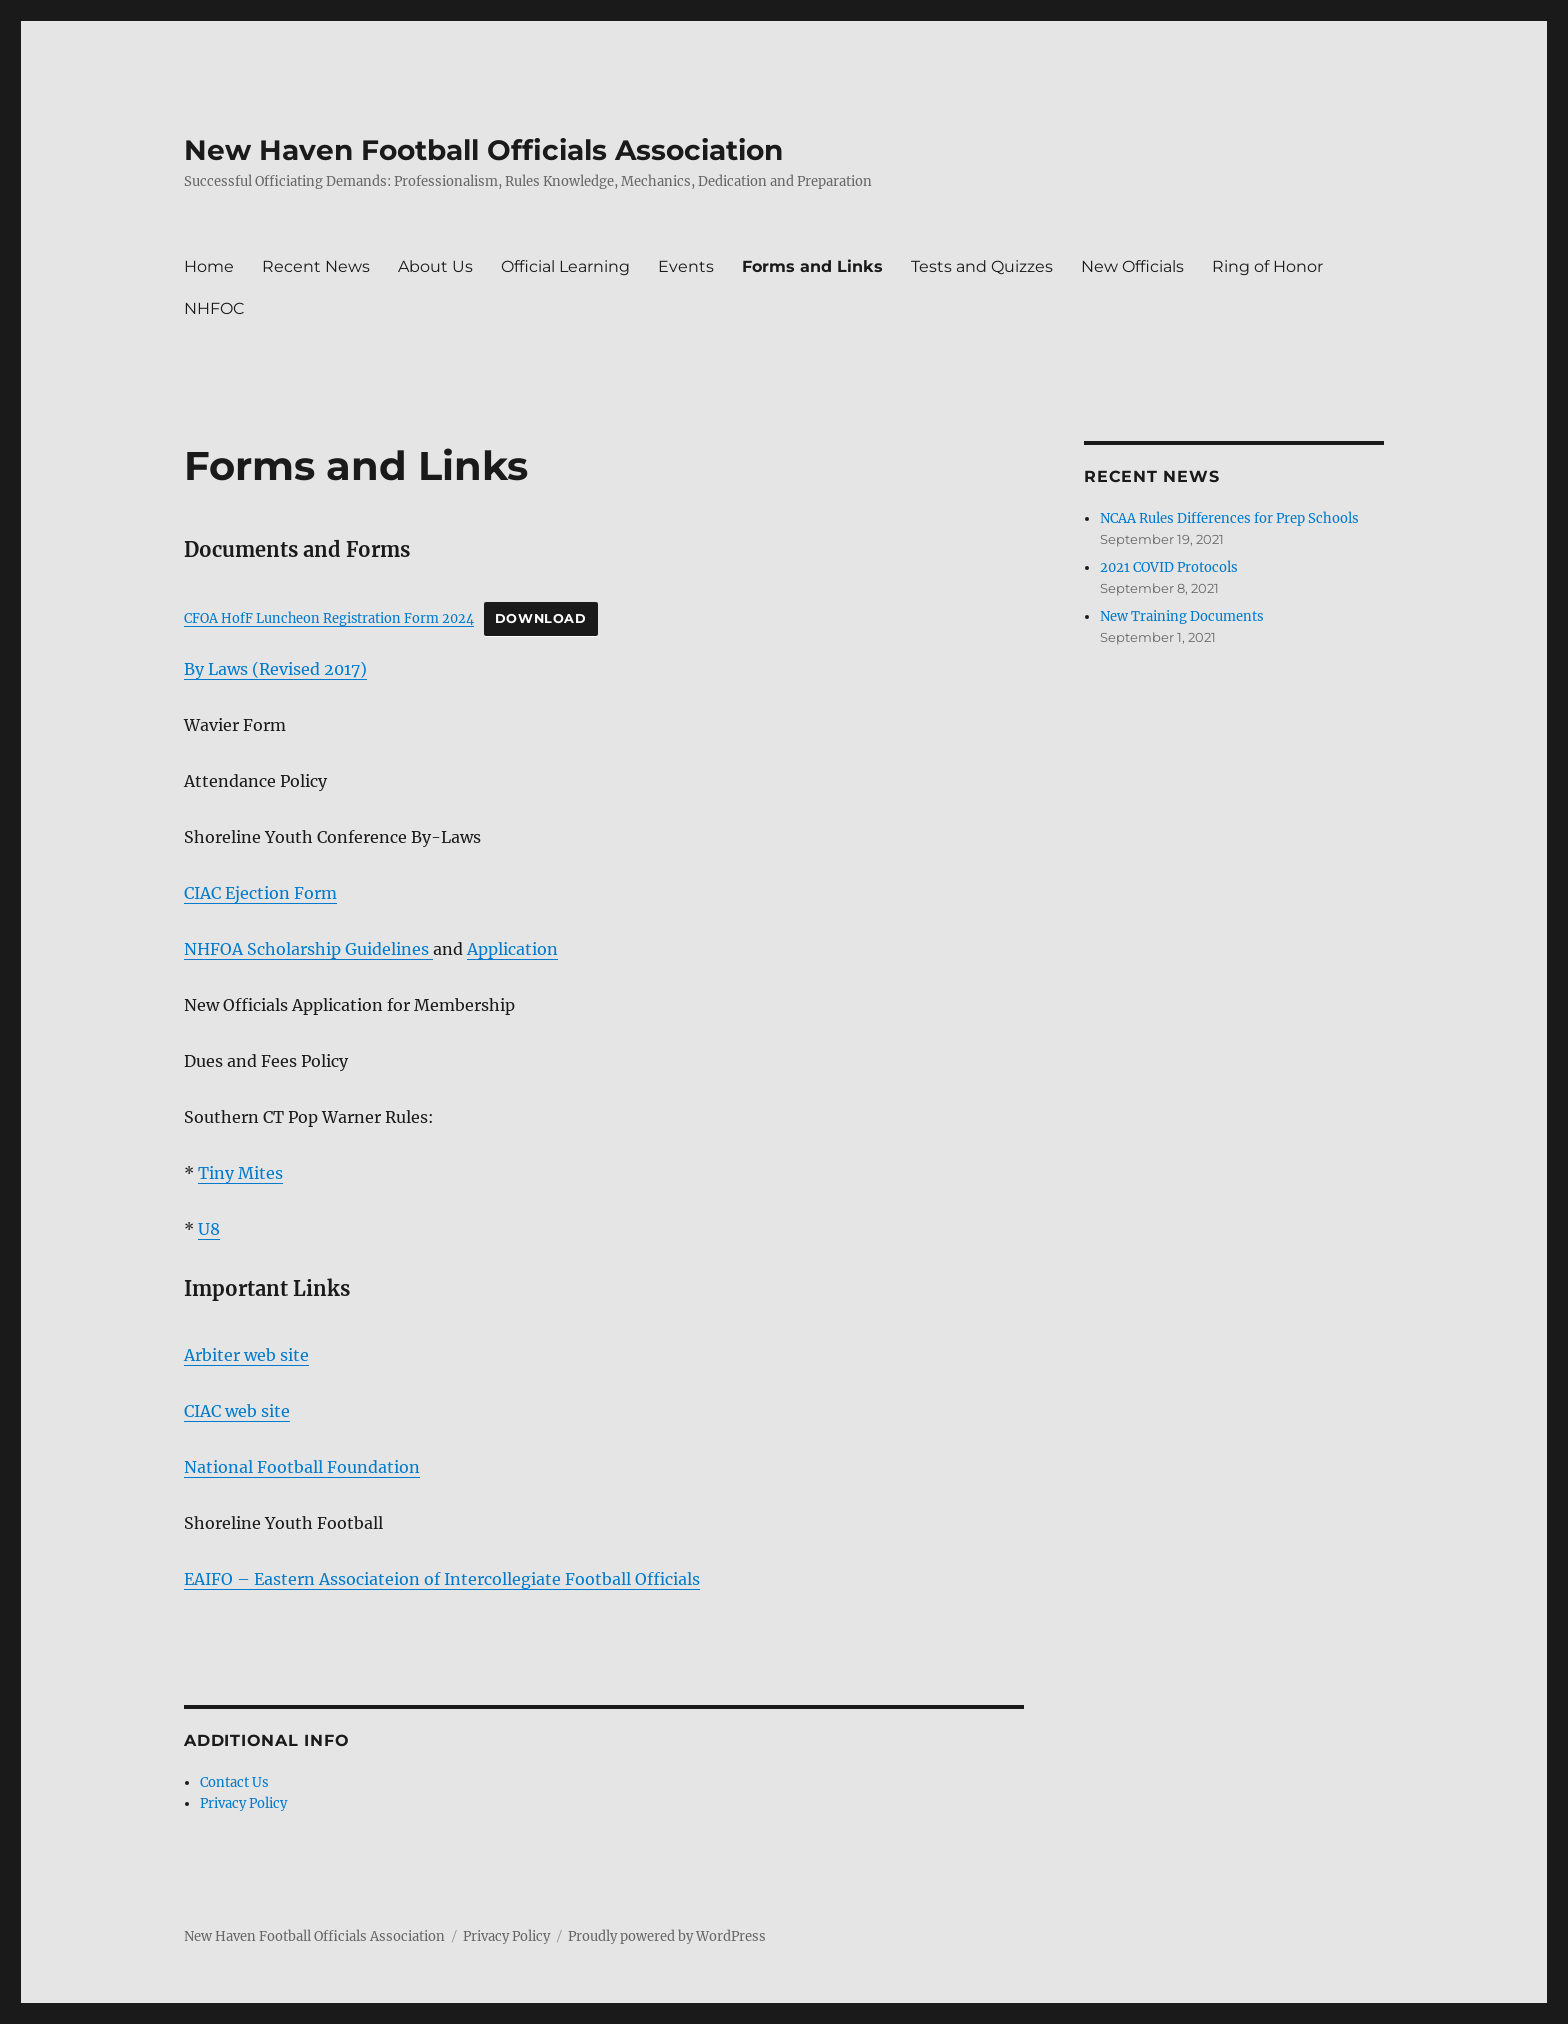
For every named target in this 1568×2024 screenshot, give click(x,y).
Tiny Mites (240, 1173)
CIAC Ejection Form (260, 893)
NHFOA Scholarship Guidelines (308, 949)
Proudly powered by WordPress (667, 1936)
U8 (209, 1229)
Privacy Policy (243, 1803)
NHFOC (214, 308)
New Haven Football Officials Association (483, 150)
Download (541, 618)
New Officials (1132, 266)
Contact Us (234, 1782)
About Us (435, 266)
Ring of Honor (1267, 266)
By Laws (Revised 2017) (275, 669)
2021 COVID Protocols (1169, 567)
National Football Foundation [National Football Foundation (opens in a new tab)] (302, 1467)
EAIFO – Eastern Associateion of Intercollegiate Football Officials (442, 1579)
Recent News (316, 266)
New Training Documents (1182, 616)
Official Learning (565, 266)
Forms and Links (812, 266)
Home (209, 266)
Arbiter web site (246, 1355)
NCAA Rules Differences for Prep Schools (1229, 518)
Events (686, 266)
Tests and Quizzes (982, 266)
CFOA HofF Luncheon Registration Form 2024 (329, 618)
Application (512, 949)
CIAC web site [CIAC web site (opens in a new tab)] (237, 1411)
